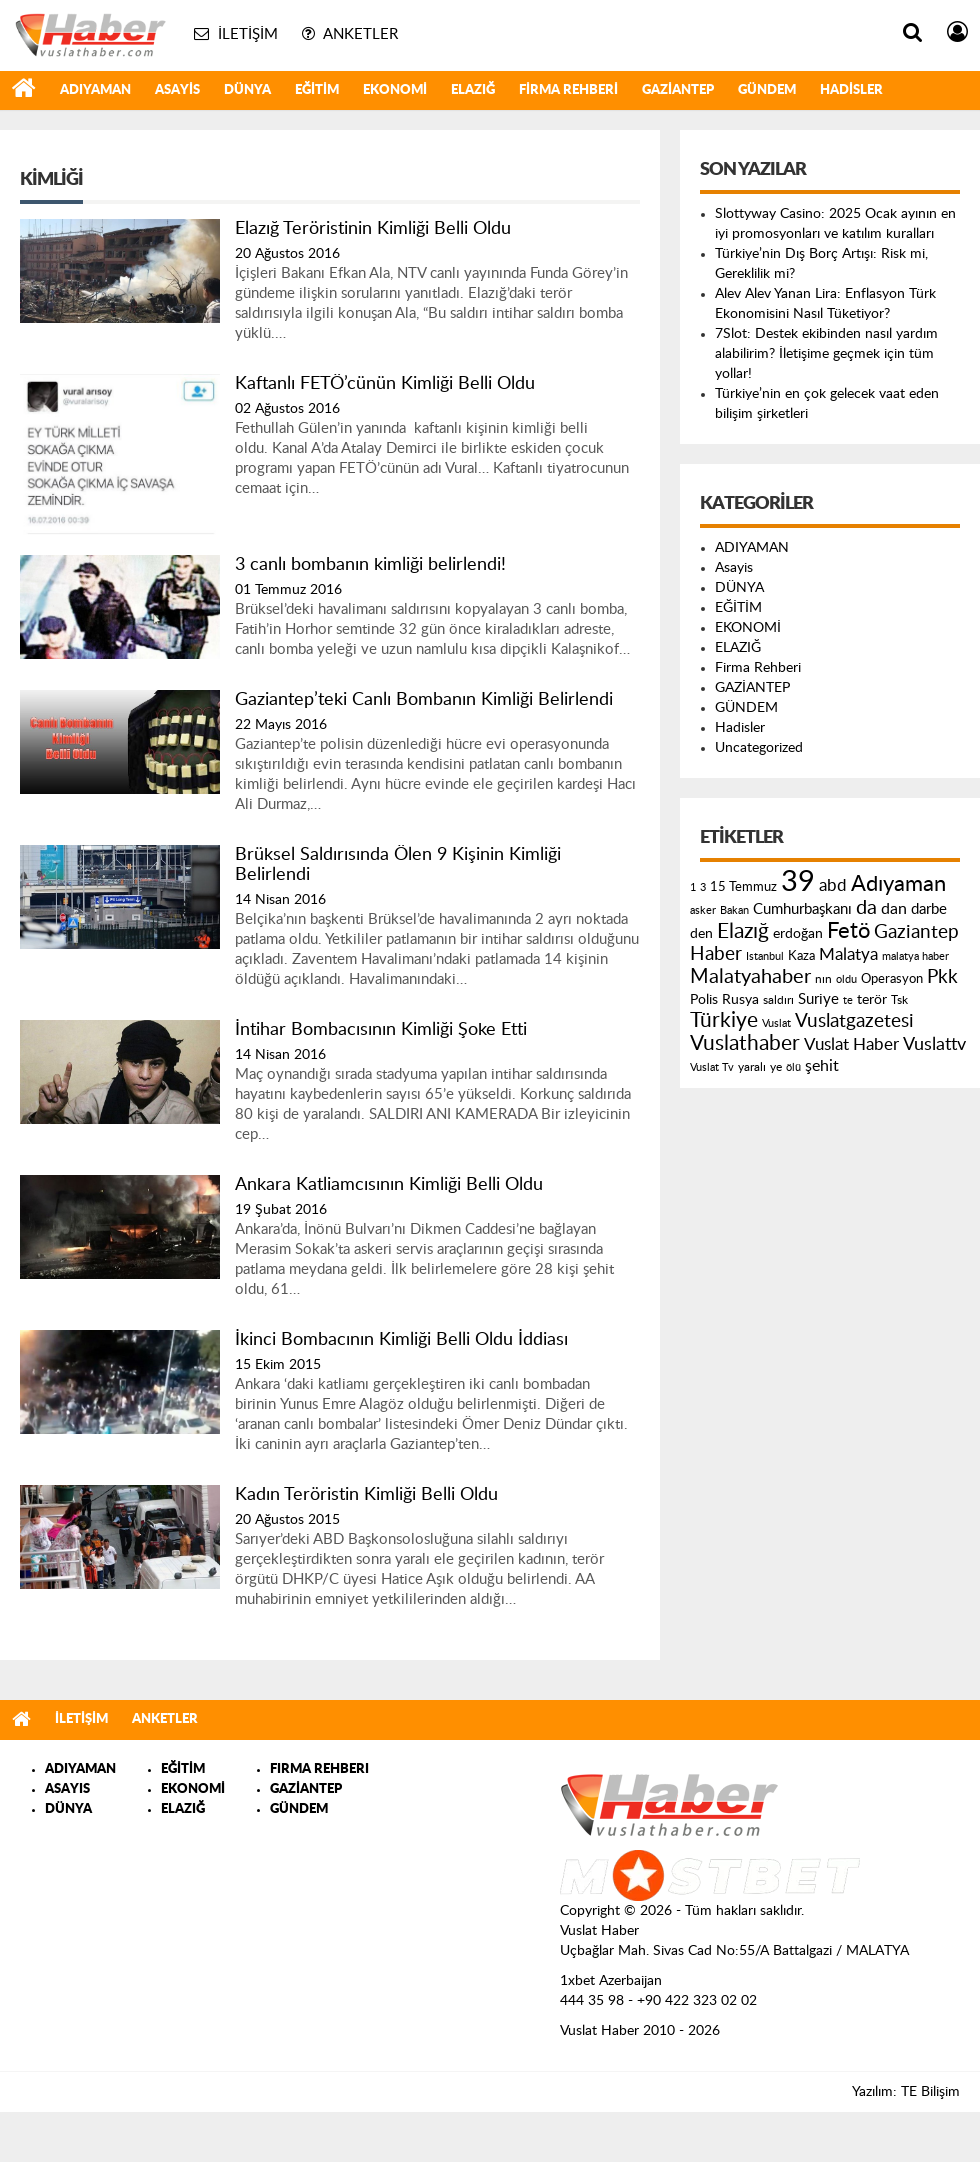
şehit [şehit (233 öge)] (822, 1066)
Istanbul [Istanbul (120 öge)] (765, 956)
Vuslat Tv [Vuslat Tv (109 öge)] (712, 1067)
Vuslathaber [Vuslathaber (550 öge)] (745, 1043)
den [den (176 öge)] (701, 934)
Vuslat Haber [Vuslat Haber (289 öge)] (851, 1044)
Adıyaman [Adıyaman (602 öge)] (898, 884)
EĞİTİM (317, 90)
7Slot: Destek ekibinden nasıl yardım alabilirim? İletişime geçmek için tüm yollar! (826, 354)
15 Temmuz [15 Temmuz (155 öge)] (743, 887)
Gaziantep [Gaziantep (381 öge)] (916, 932)
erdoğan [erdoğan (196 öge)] (798, 933)
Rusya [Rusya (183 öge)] (740, 1000)
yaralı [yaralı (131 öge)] (752, 1067)
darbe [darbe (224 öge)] (929, 909)
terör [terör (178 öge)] (872, 1000)
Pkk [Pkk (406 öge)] (942, 977)
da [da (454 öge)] (866, 908)
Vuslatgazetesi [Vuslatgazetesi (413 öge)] (854, 1021)
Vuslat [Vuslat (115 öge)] (776, 1023)
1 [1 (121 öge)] (693, 887)
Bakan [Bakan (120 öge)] (734, 910)
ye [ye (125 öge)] (776, 1067)
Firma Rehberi (568, 90)
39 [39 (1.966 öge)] (798, 882)
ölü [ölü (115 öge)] (793, 1067)
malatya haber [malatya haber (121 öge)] (915, 956)
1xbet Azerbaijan (611, 1981)
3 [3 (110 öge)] (703, 887)
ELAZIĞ (473, 90)
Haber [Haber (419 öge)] (716, 954)
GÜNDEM (767, 90)
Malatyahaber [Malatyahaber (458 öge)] (750, 977)
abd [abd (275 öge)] (833, 886)
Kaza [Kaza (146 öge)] (801, 956)
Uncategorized (759, 748)
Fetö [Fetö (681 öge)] (848, 931)
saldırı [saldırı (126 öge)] (778, 1000)
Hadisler (851, 90)
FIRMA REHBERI (319, 1769)
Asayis (177, 90)
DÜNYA (247, 90)
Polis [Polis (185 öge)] (704, 1000)
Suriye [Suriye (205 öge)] (818, 999)
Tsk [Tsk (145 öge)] (899, 1000)
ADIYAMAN (95, 90)
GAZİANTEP (678, 90)
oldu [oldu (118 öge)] (846, 979)
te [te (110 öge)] (848, 1000)
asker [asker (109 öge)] (703, 910)
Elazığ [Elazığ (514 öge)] (743, 931)
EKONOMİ (395, 90)
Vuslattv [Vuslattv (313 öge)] (934, 1044)
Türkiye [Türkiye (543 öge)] (724, 1020)
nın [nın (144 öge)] (823, 979)
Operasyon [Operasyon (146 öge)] (892, 979)
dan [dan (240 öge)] (894, 909)
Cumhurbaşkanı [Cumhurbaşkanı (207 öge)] (802, 909)
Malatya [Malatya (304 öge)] (848, 954)
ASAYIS (67, 1789)
